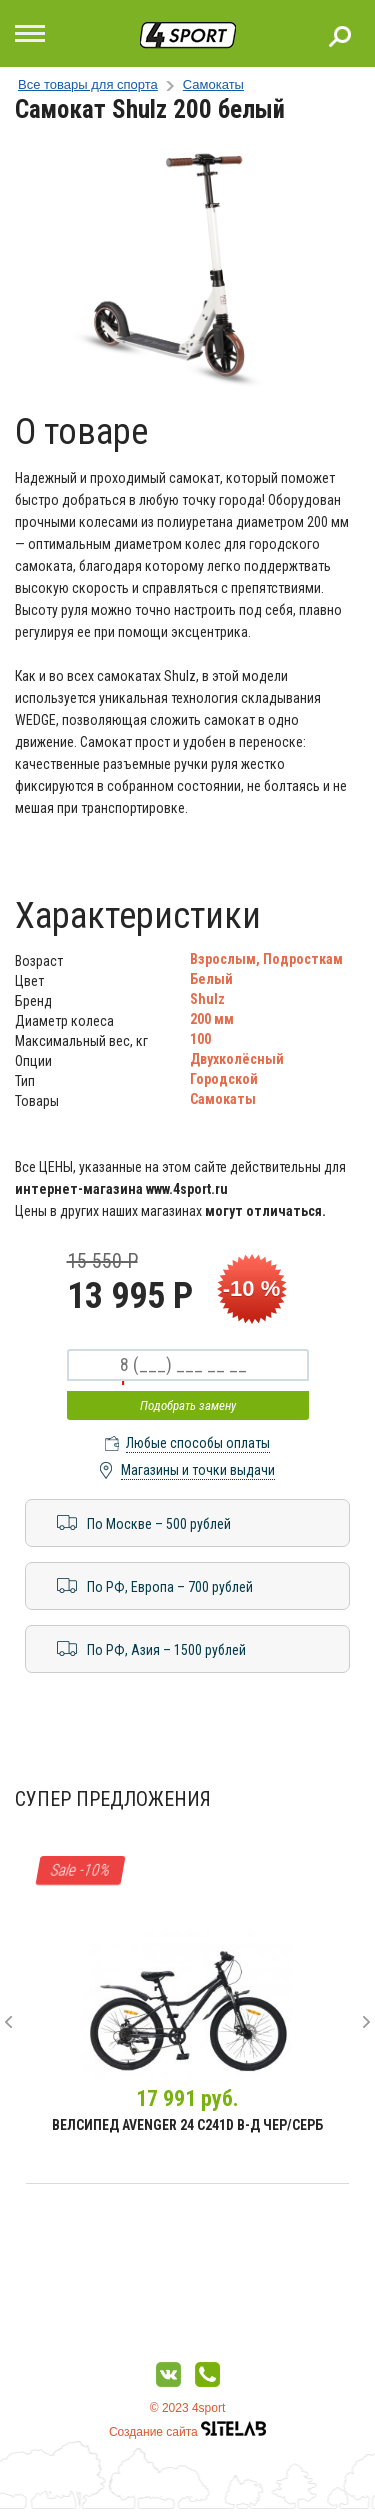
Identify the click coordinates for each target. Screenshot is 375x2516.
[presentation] (8, 2022)
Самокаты (213, 84)
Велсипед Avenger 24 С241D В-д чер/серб (187, 2125)
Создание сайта (187, 2432)
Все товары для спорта (88, 84)
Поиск (340, 36)
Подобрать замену (188, 1405)
